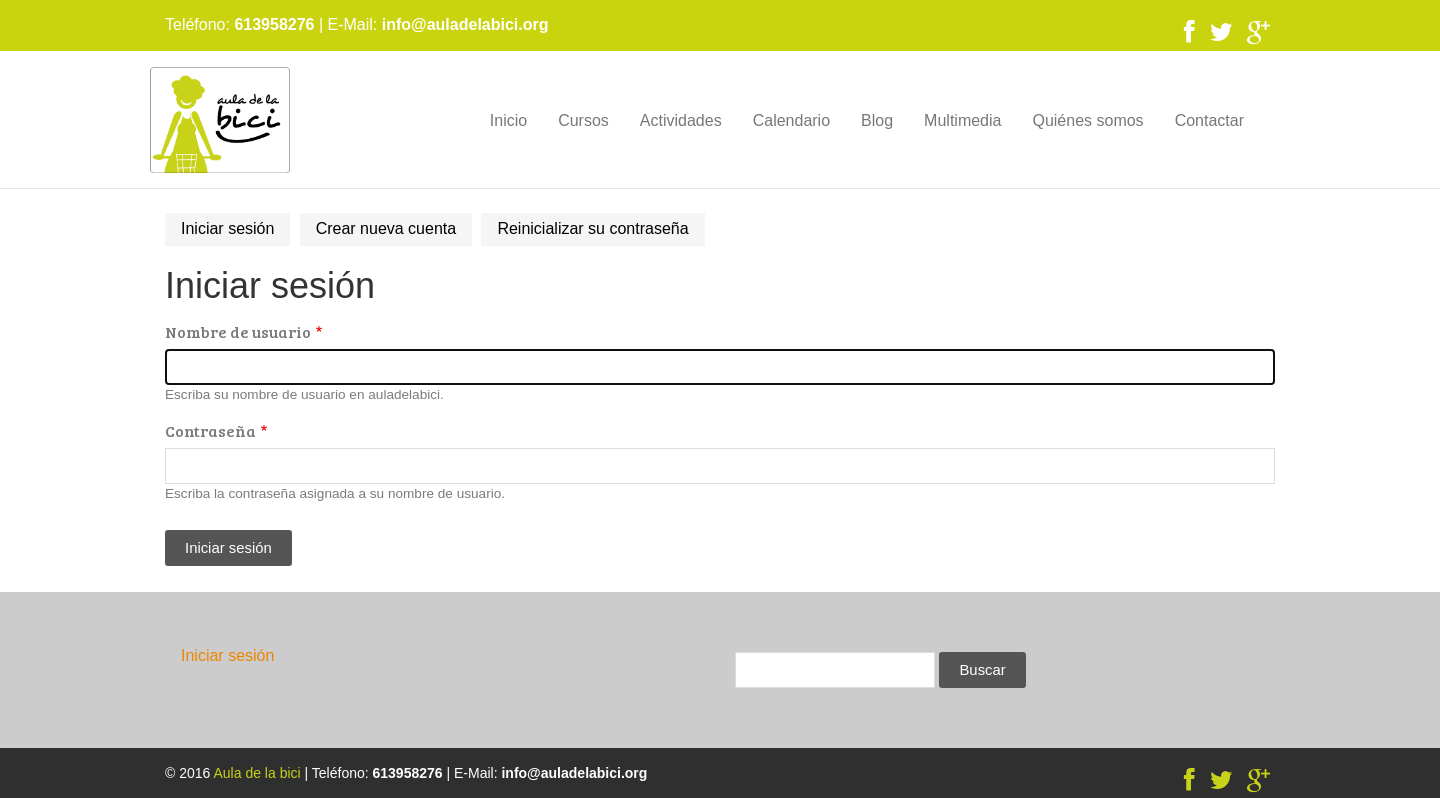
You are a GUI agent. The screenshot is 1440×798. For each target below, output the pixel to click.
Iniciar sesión (235, 232)
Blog (877, 120)
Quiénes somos (1087, 120)
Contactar (1209, 120)
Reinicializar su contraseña (592, 228)
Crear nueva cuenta (386, 228)
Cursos (583, 120)
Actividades (681, 120)
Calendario (791, 120)
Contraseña (210, 430)
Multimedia (962, 120)
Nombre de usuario (238, 331)
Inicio (508, 120)
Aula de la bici (256, 773)
